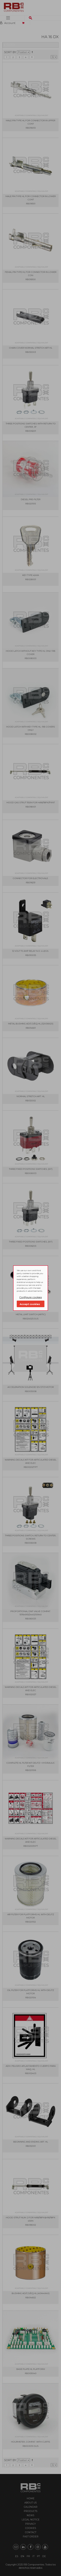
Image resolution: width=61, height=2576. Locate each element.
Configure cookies (30, 1297)
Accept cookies (30, 1304)
